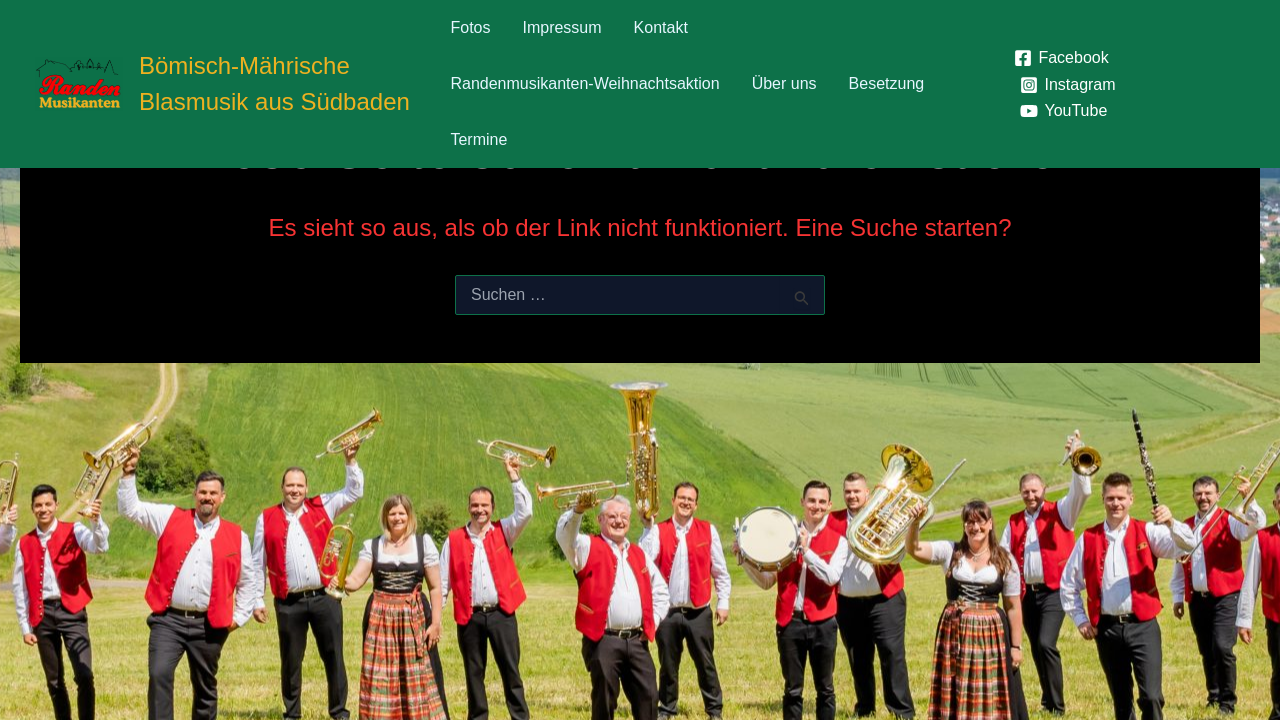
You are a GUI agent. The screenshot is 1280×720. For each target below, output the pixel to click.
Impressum (561, 27)
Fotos (470, 27)
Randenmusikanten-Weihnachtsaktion (584, 83)
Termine (478, 139)
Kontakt (661, 27)
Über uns (784, 83)
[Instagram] (1068, 85)
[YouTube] (1064, 111)
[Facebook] (1061, 58)
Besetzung (887, 83)
